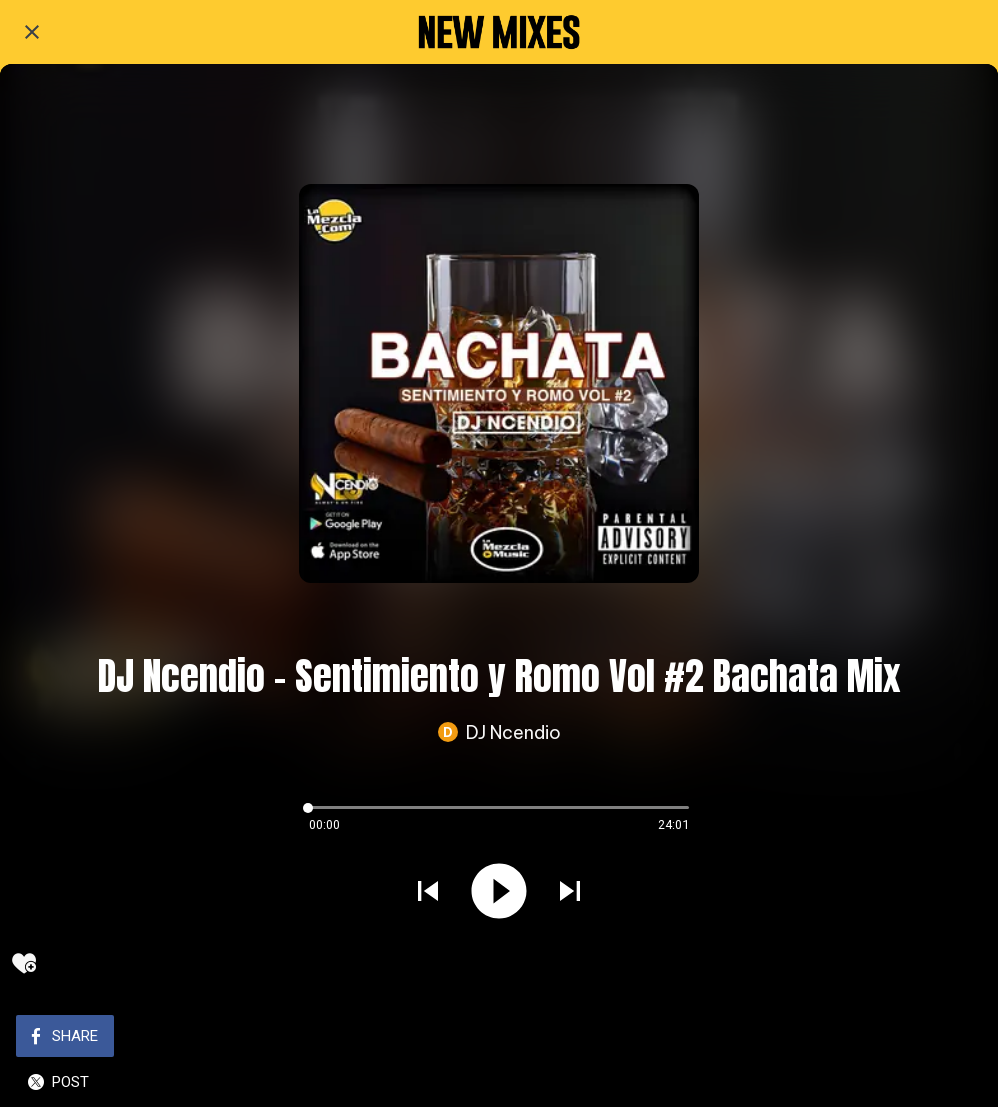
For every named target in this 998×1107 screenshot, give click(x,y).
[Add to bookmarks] (24, 963)
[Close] (32, 32)
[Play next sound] (570, 893)
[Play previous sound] (428, 893)
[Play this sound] (499, 893)
